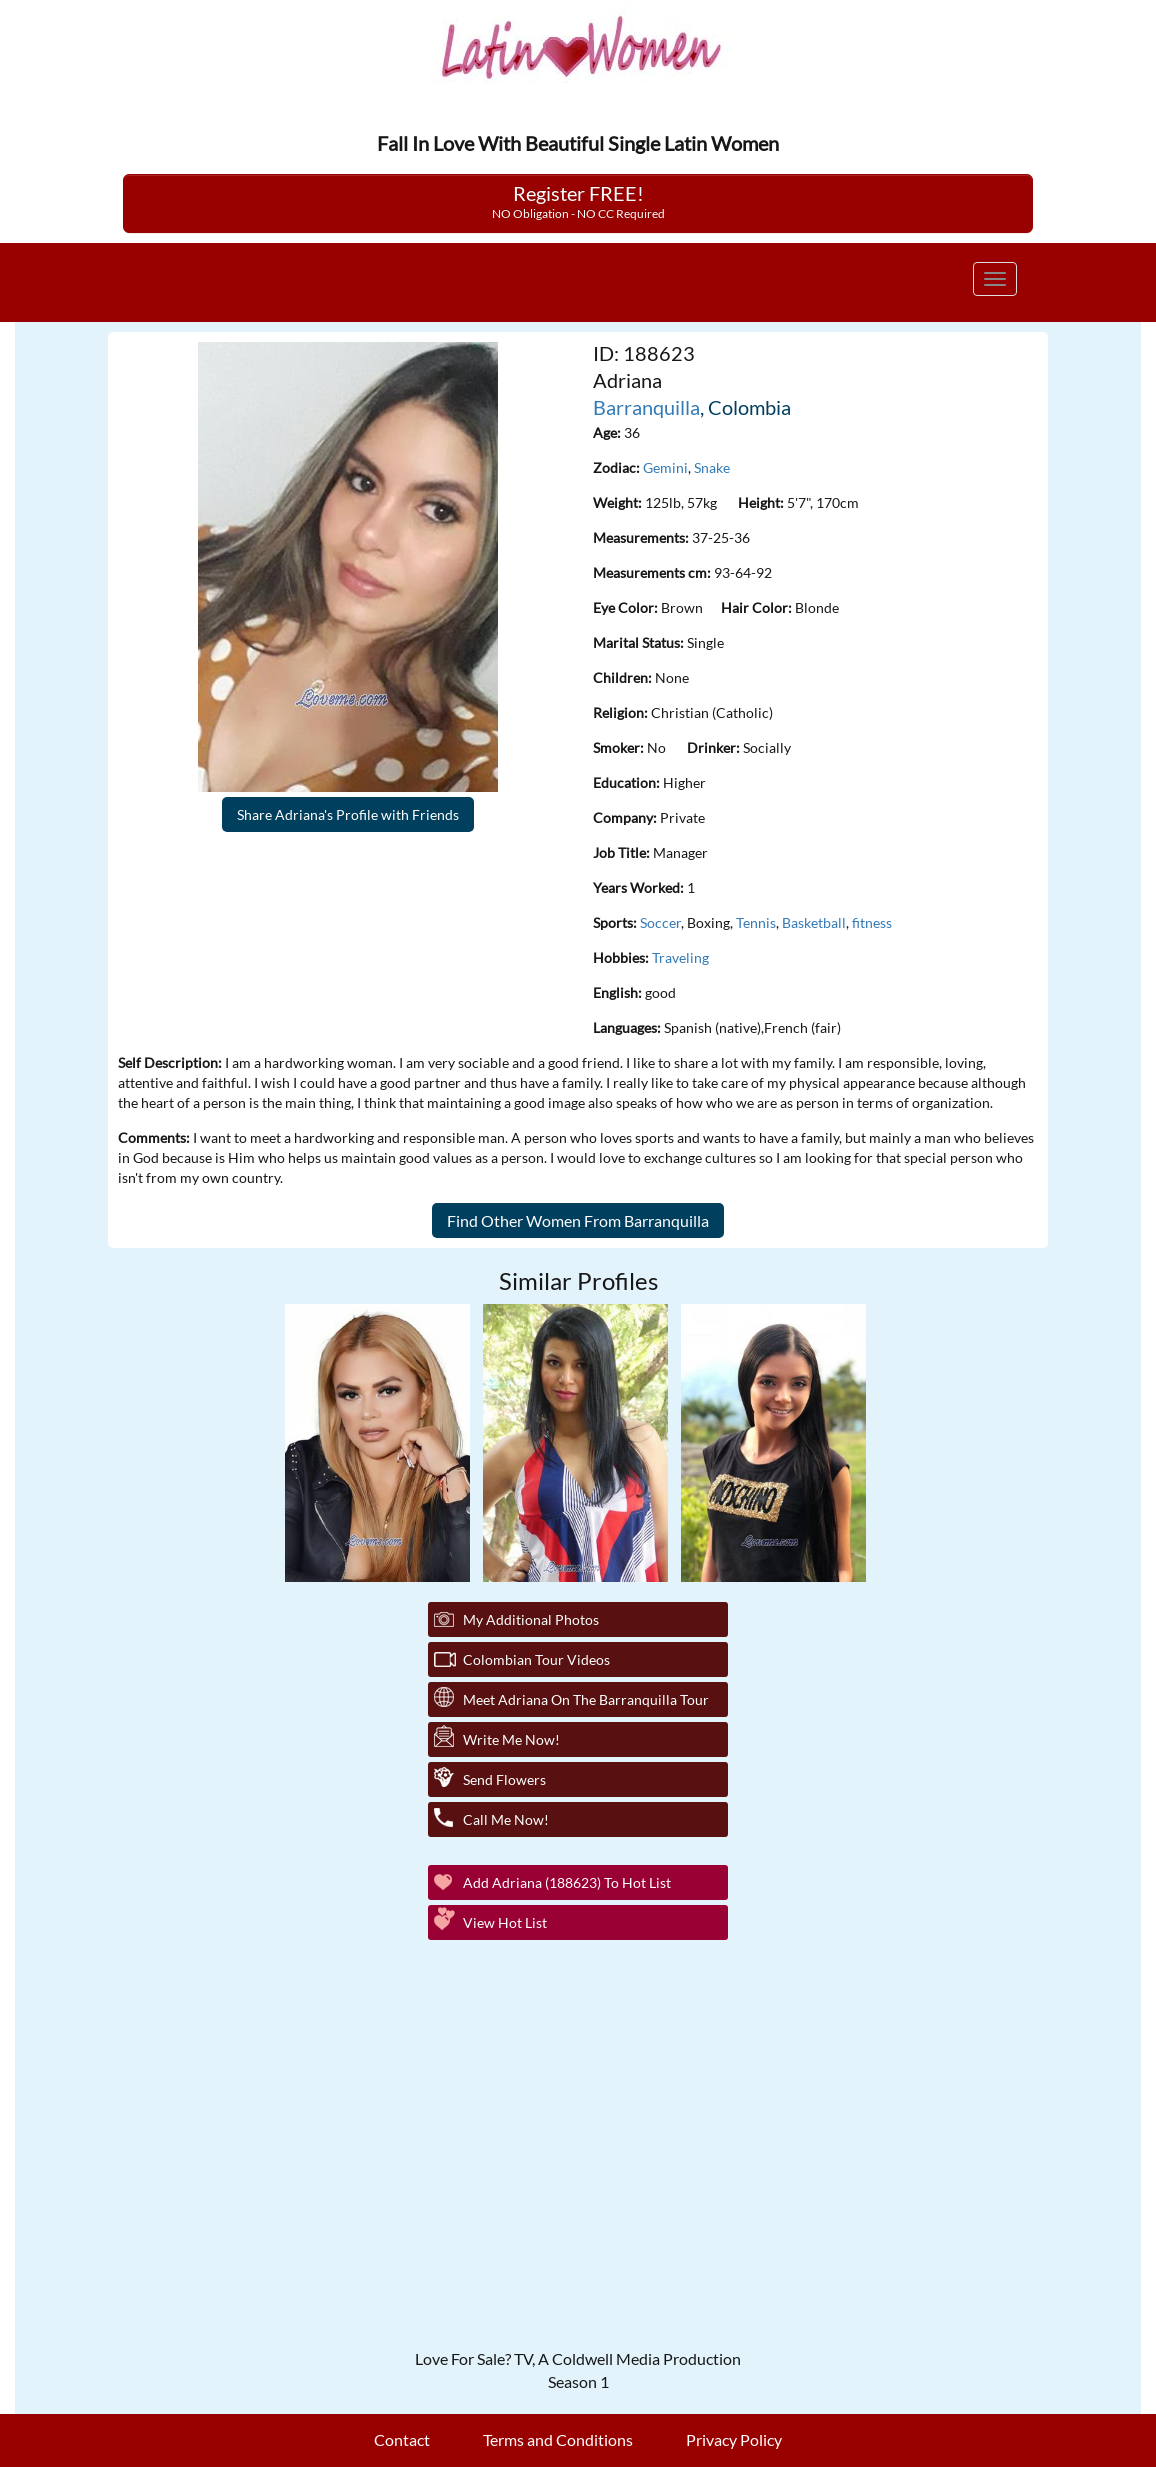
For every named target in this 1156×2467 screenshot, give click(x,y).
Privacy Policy (734, 2439)
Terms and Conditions (558, 2439)
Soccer (660, 922)
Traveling (680, 957)
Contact (402, 2439)
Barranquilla (646, 407)
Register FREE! (578, 201)
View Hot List (505, 1922)
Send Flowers (504, 1779)
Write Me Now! (511, 1739)
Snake (712, 467)
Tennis (756, 922)
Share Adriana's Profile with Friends (348, 814)
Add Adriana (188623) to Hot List (567, 1882)
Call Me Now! (506, 1819)
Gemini (665, 467)
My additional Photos (531, 1619)
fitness (872, 922)
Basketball (814, 922)
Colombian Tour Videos (536, 1659)
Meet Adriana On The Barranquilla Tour (586, 1699)
